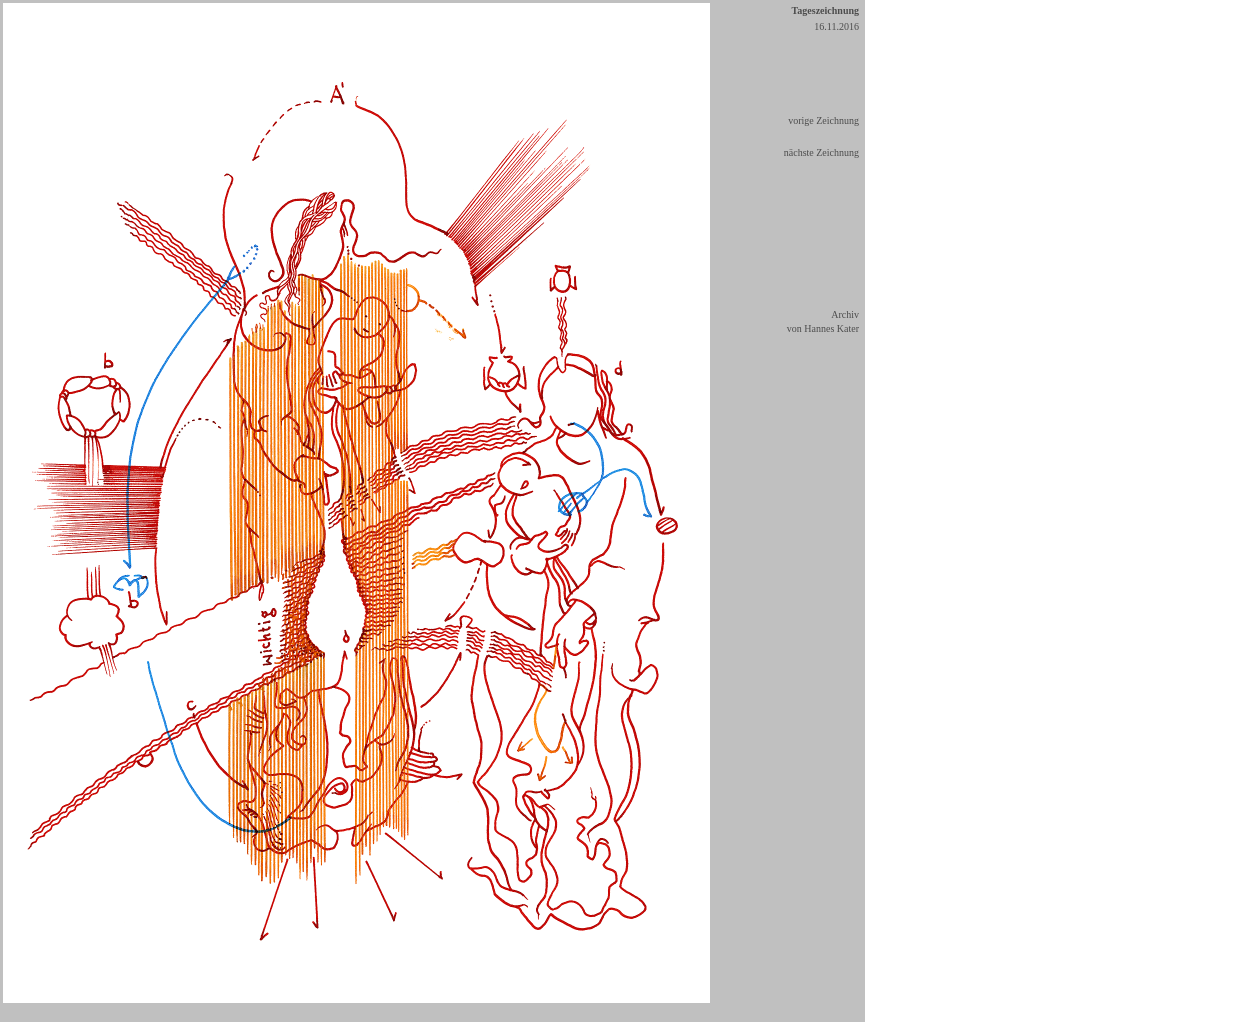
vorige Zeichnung (823, 120)
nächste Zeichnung (821, 152)
